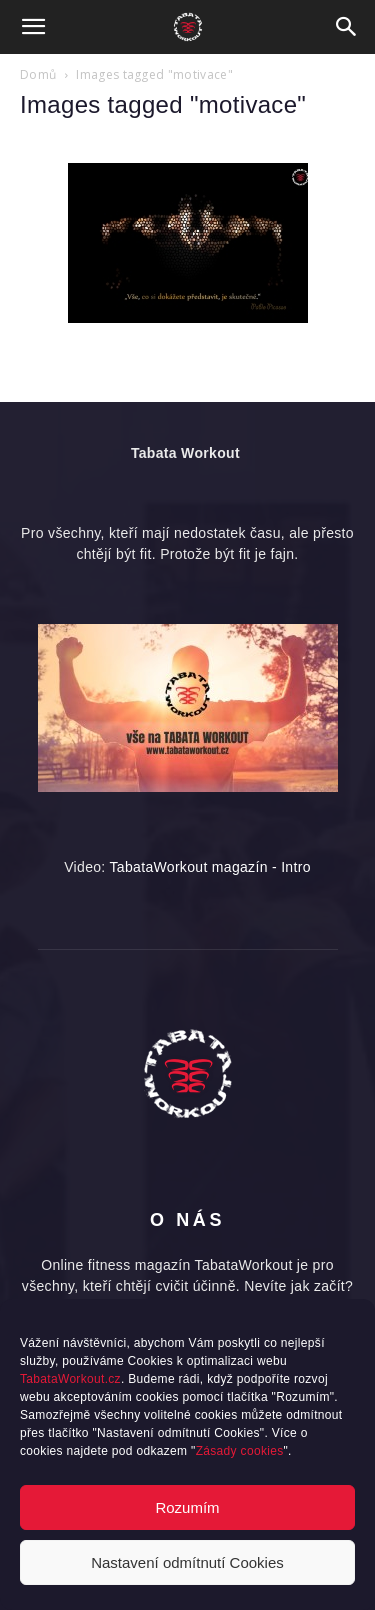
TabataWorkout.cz (70, 1379)
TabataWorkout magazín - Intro (210, 867)
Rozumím (187, 1507)
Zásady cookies (240, 1451)
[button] (34, 27)
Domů (38, 74)
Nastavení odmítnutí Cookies (187, 1562)
